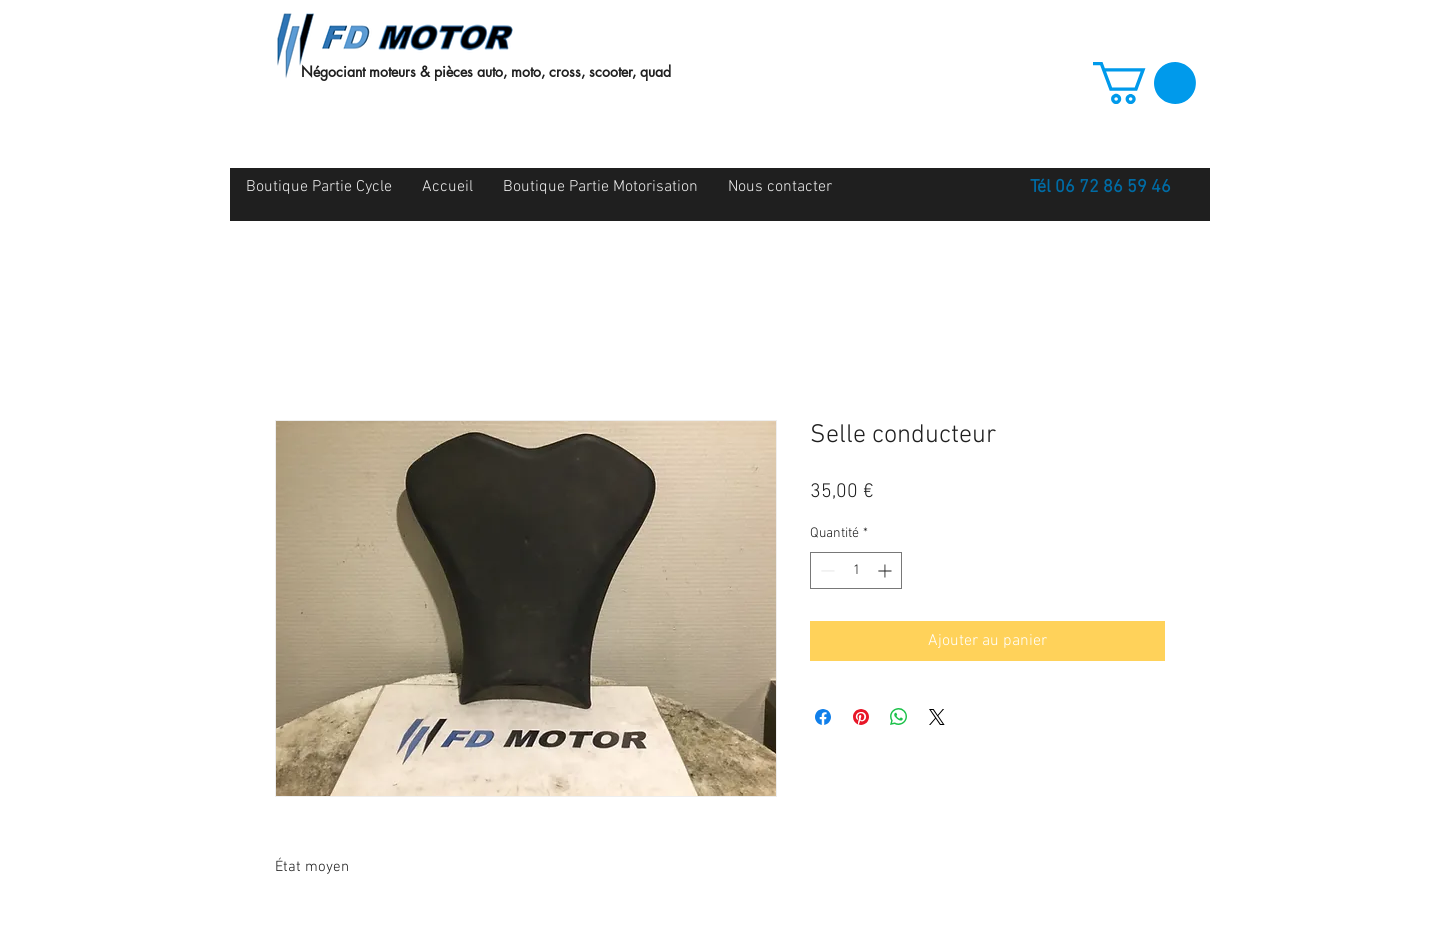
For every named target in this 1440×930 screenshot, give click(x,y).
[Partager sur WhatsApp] (899, 717)
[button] (1144, 83)
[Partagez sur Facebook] (823, 717)
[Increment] (886, 570)
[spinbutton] (856, 570)
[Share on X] (937, 717)
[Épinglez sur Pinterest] (861, 717)
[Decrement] (825, 570)
